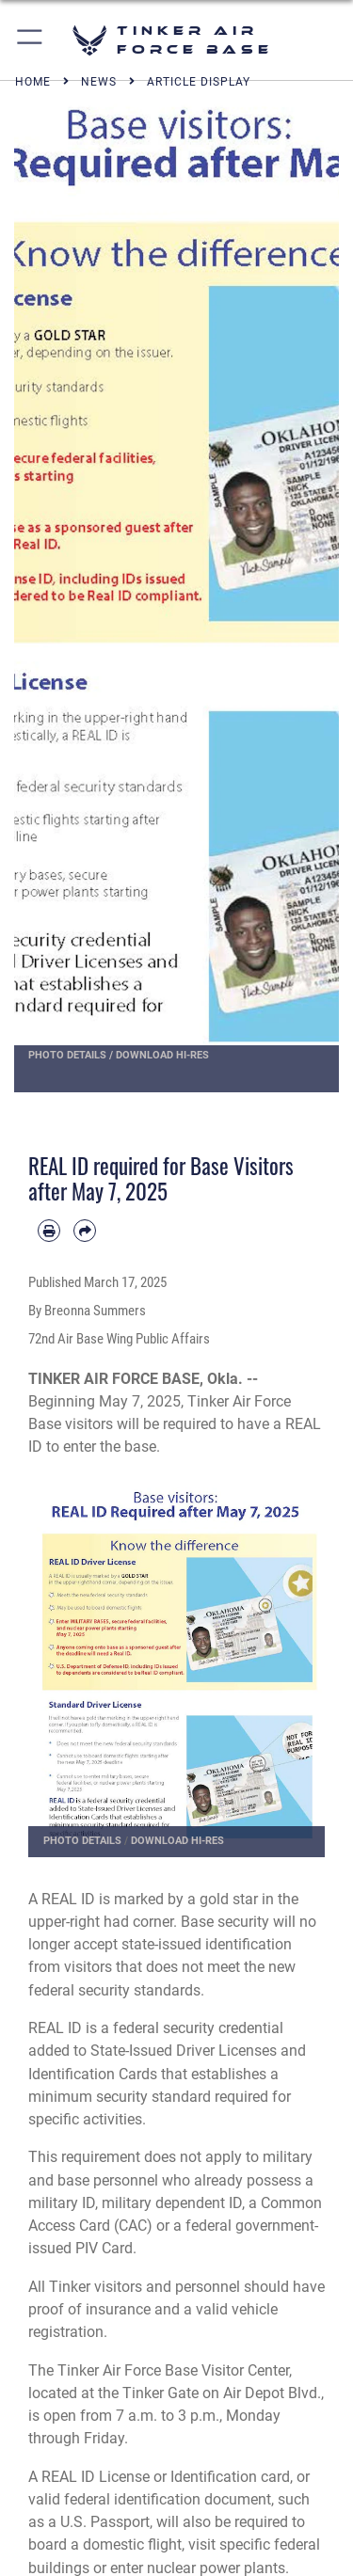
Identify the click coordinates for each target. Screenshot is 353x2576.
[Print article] (49, 1230)
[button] (30, 40)
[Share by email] (84, 1230)
